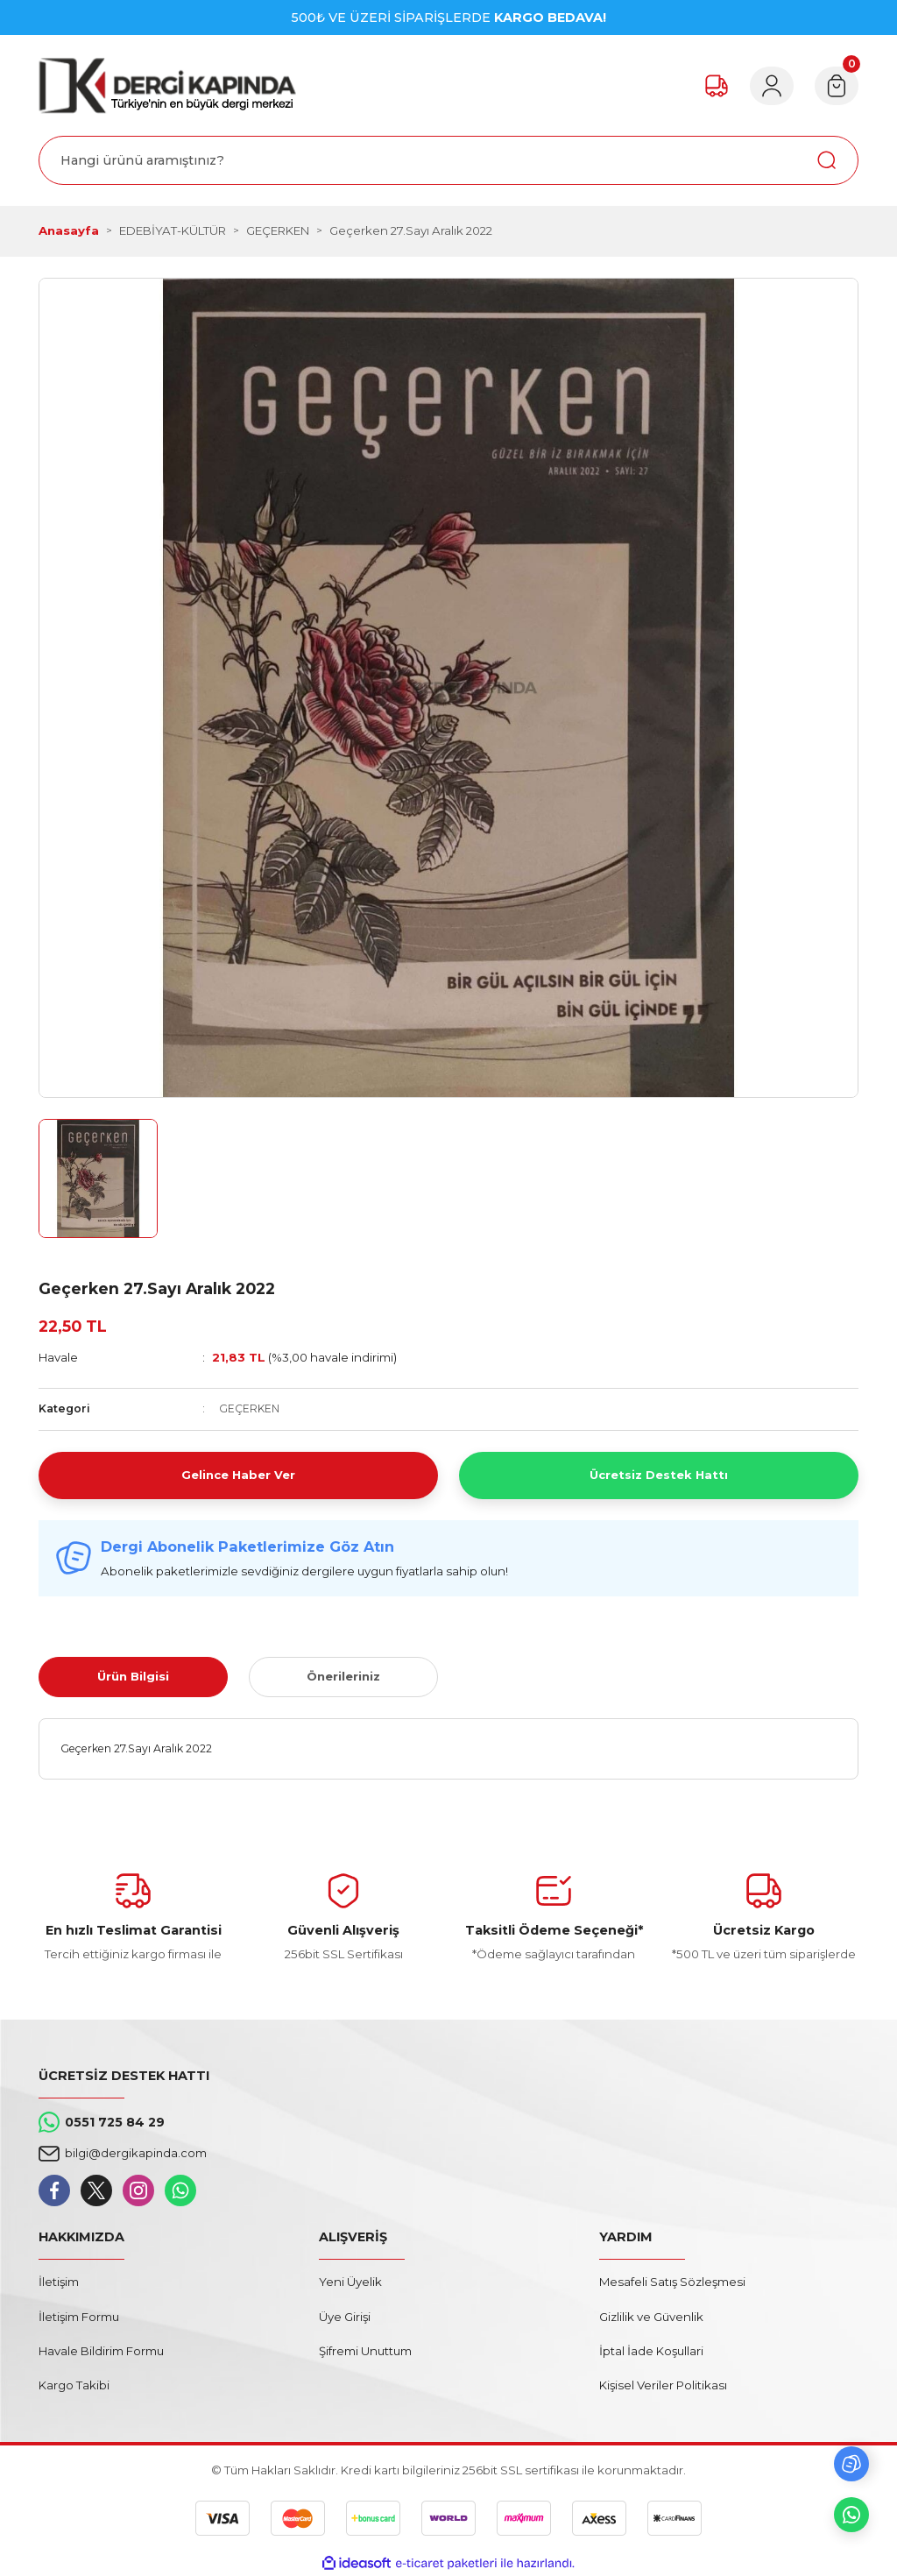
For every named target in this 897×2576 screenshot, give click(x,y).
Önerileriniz (343, 1676)
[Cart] (835, 86)
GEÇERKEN (249, 1408)
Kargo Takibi (74, 2385)
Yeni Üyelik (350, 2282)
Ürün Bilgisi (133, 1676)
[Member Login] (769, 86)
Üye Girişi (345, 2317)
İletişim (59, 2282)
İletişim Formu (79, 2317)
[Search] (448, 160)
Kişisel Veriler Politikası (663, 2385)
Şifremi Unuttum (365, 2351)
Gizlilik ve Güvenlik (651, 2317)
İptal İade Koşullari (651, 2351)
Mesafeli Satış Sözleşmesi (672, 2282)
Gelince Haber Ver (238, 1475)
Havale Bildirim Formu (101, 2351)
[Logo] (167, 85)
